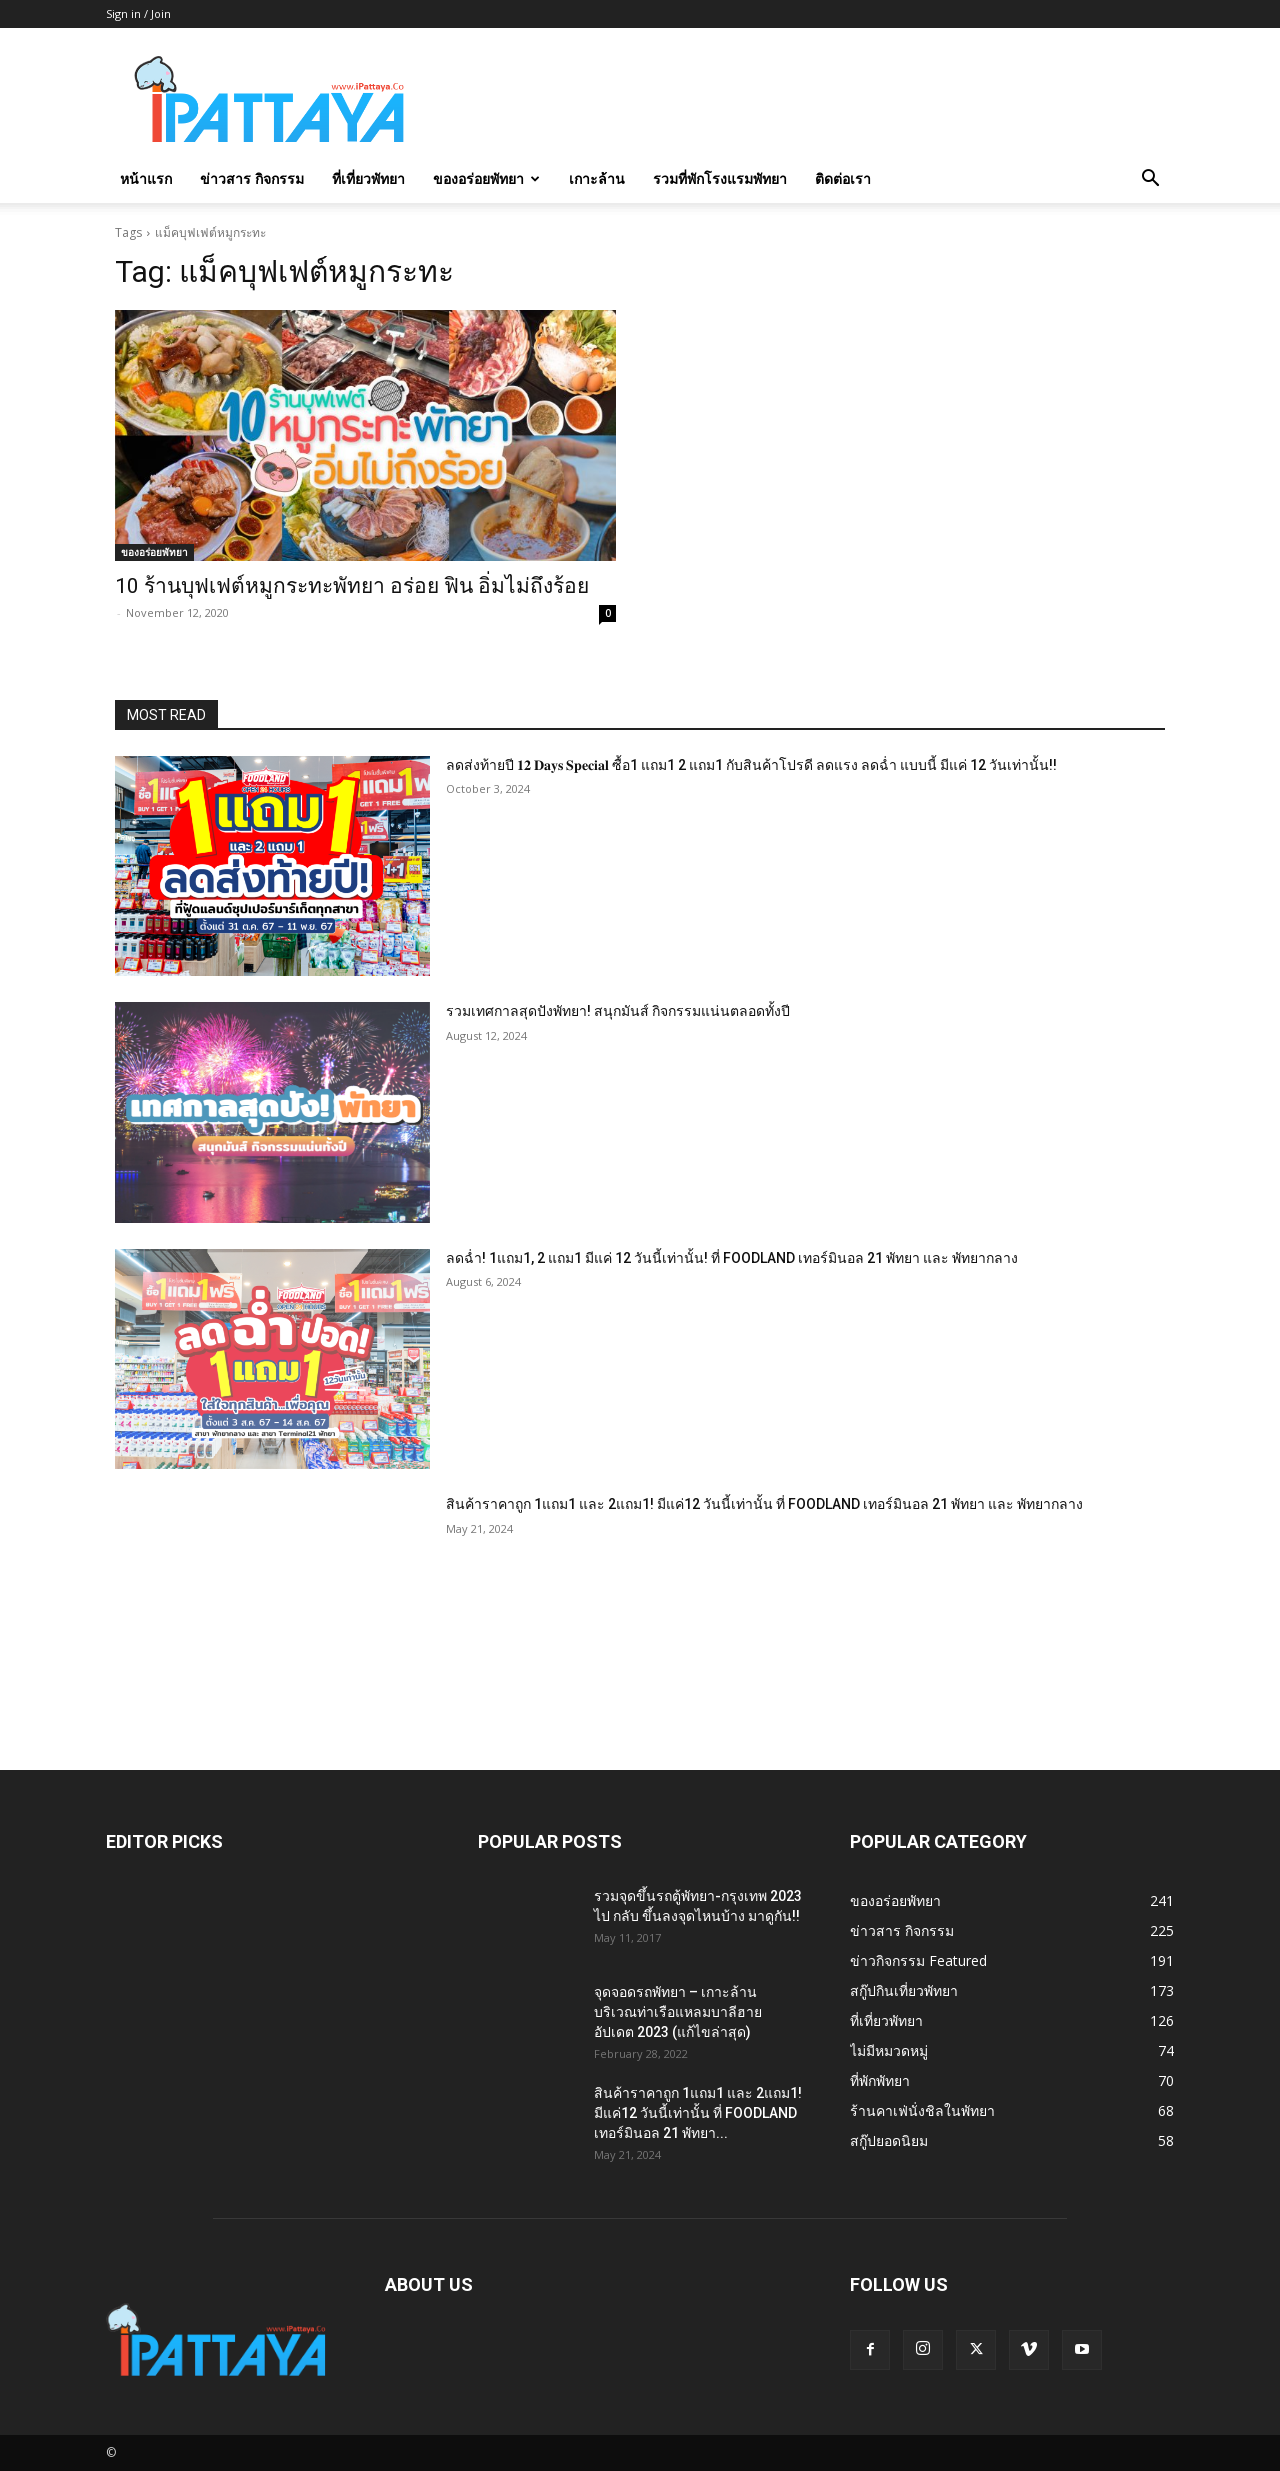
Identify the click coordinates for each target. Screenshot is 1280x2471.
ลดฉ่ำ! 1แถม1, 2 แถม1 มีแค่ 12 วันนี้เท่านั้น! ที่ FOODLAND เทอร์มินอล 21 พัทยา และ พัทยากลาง (732, 1258)
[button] (1150, 180)
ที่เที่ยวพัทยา (368, 178)
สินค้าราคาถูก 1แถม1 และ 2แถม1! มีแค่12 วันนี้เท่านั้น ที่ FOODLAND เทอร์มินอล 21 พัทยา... (698, 2113)
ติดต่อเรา (843, 178)
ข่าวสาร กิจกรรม (252, 178)
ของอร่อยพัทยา (486, 178)
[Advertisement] (810, 101)
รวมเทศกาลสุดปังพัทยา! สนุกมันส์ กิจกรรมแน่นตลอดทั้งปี (618, 1011)
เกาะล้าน (597, 178)
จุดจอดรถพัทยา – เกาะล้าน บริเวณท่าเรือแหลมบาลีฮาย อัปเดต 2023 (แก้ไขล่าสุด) (678, 2012)
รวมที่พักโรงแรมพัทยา (720, 178)
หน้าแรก (146, 178)
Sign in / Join (138, 13)
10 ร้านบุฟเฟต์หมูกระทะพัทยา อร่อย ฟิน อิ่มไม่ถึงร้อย (352, 586)
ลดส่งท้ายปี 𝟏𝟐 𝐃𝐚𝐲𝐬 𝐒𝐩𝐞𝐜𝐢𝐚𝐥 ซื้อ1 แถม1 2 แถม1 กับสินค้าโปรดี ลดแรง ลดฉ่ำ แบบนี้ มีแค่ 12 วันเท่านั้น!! (751, 765)
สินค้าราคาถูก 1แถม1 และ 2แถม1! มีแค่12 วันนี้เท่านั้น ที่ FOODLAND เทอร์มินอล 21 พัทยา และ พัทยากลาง (764, 1504)
